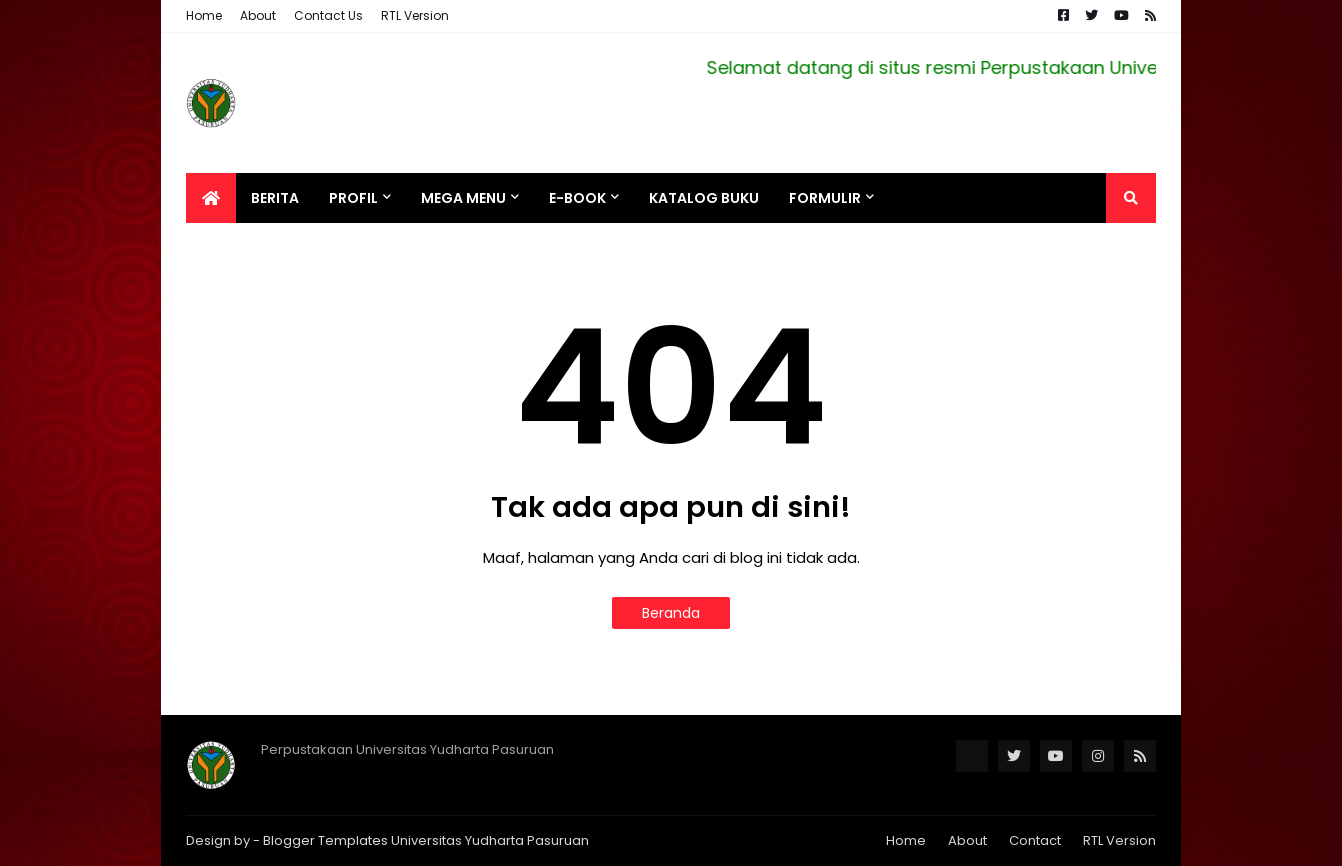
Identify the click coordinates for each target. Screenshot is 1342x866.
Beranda (671, 613)
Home (204, 15)
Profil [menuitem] (353, 198)
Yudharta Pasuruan (527, 840)
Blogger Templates (325, 840)
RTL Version (415, 15)
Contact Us (328, 15)
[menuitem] (211, 198)
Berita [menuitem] (275, 198)
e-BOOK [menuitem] (577, 198)
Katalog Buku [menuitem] (704, 198)
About (258, 15)
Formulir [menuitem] (825, 198)
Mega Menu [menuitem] (463, 198)
